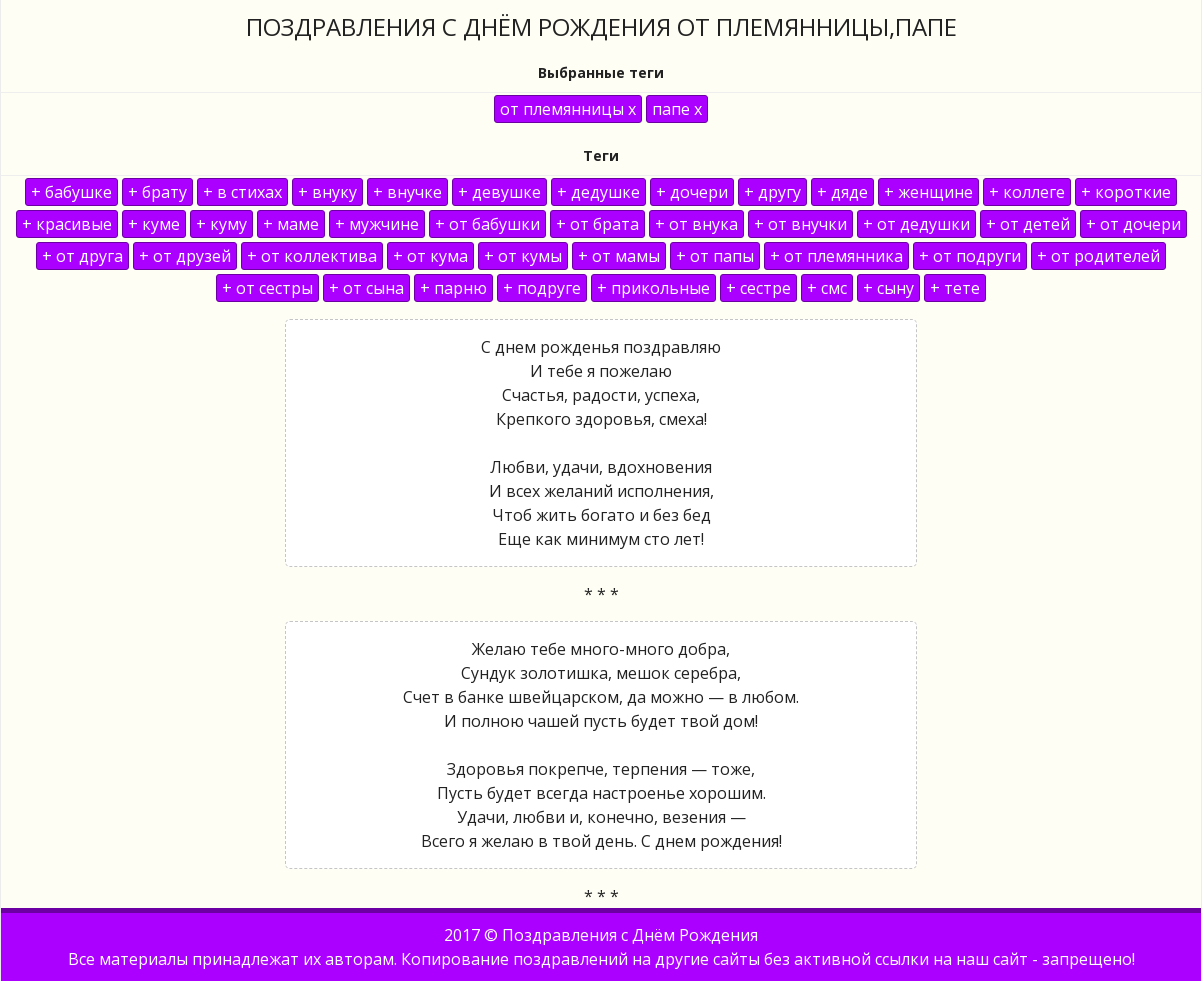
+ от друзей (185, 256)
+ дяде (842, 192)
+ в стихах (242, 192)
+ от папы (715, 256)
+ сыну (888, 288)
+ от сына (366, 288)
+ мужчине (377, 224)
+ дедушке (598, 192)
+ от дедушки (916, 224)
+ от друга (82, 256)
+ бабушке (71, 192)
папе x (677, 109)
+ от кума (430, 256)
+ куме (154, 224)
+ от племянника (836, 256)
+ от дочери (1133, 224)
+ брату (157, 192)
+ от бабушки (487, 224)
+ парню (453, 288)
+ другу (772, 192)
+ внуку (327, 192)
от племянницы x (568, 109)
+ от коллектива (312, 256)
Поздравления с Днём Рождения (630, 935)
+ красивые (67, 224)
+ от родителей (1098, 256)
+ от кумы (523, 256)
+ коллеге (1027, 192)
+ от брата (597, 224)
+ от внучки (800, 224)
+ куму (221, 224)
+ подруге (542, 288)
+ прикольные (653, 288)
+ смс (827, 288)
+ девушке (499, 192)
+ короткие (1126, 192)
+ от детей (1028, 224)
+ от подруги (970, 256)
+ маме (291, 224)
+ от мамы (619, 256)
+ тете (955, 288)
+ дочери (692, 192)
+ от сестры (267, 288)
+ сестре (758, 288)
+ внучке (407, 192)
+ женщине (928, 192)
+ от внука (696, 224)
